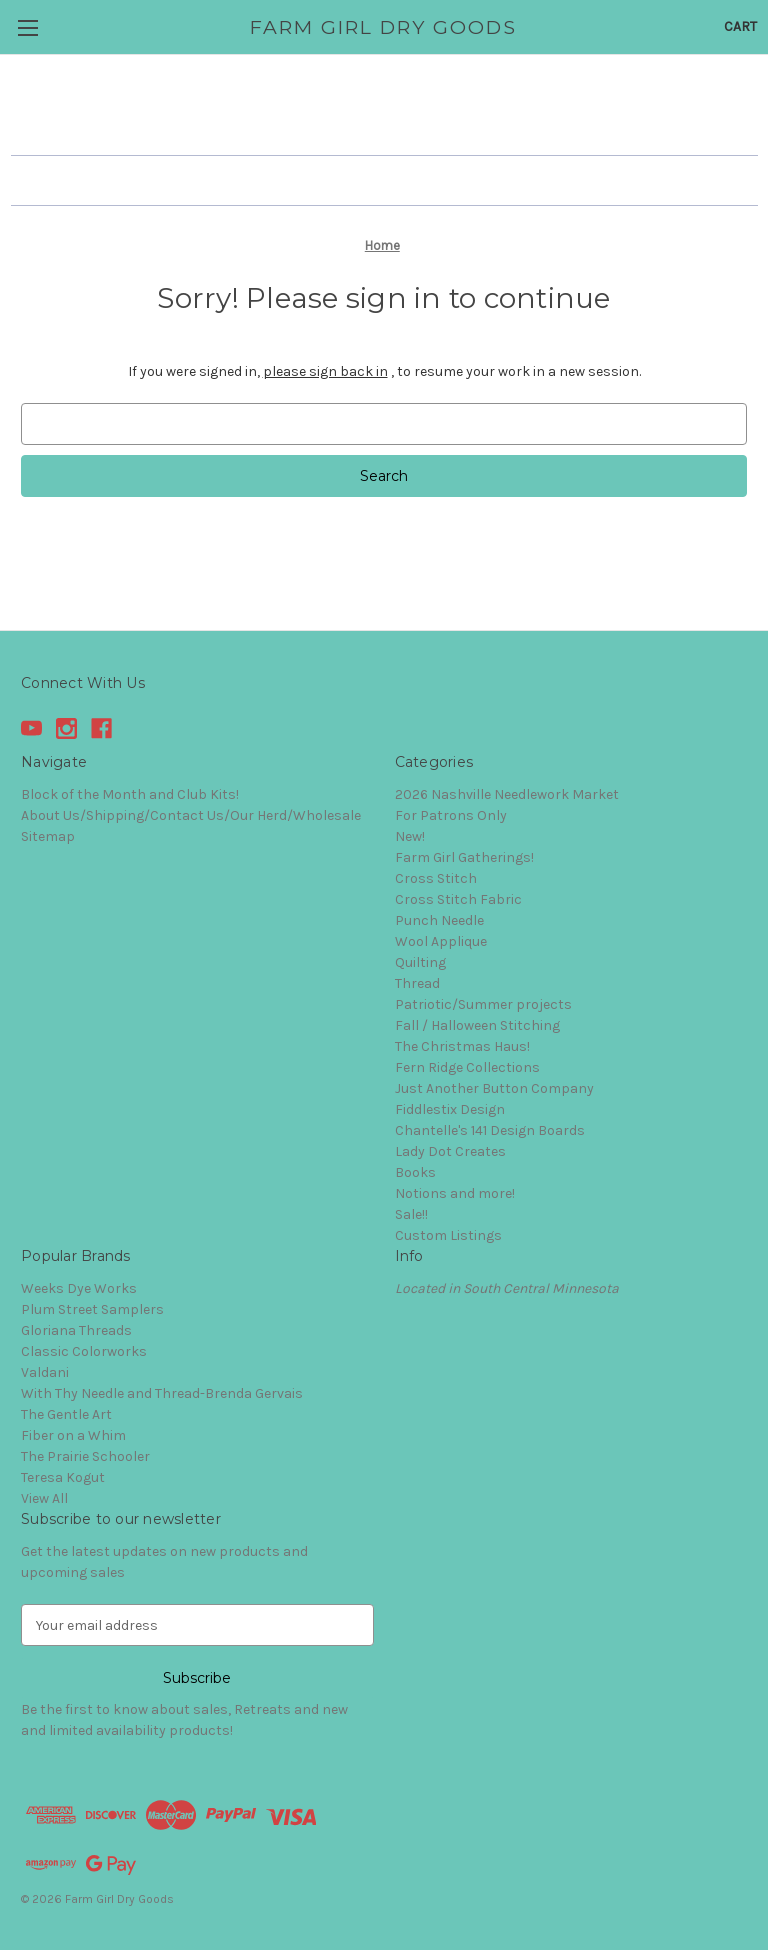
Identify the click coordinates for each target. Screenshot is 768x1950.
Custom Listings (448, 1235)
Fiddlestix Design (450, 1109)
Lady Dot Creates (450, 1151)
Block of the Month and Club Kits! (130, 794)
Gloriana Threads (76, 1330)
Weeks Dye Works (79, 1288)
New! (410, 836)
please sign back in (325, 371)
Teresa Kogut (63, 1477)
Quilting (420, 962)
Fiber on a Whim (73, 1435)
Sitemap (48, 836)
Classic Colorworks (84, 1351)
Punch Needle (439, 920)
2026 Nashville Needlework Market (507, 794)
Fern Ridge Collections (467, 1067)
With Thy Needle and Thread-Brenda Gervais (162, 1393)
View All (44, 1498)
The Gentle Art (66, 1414)
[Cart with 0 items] (740, 26)
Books (415, 1172)
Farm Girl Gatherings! (464, 857)
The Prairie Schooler (85, 1456)
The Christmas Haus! (462, 1046)
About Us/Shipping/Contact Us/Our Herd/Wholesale (191, 815)
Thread (417, 983)
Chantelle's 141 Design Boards (490, 1130)
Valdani (45, 1372)
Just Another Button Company (494, 1088)
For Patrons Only (451, 815)
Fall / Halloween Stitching (477, 1025)
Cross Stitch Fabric (458, 899)
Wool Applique (441, 941)
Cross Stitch (436, 878)
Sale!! (411, 1214)
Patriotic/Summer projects (483, 1004)
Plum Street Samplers (92, 1309)
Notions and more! (455, 1193)
